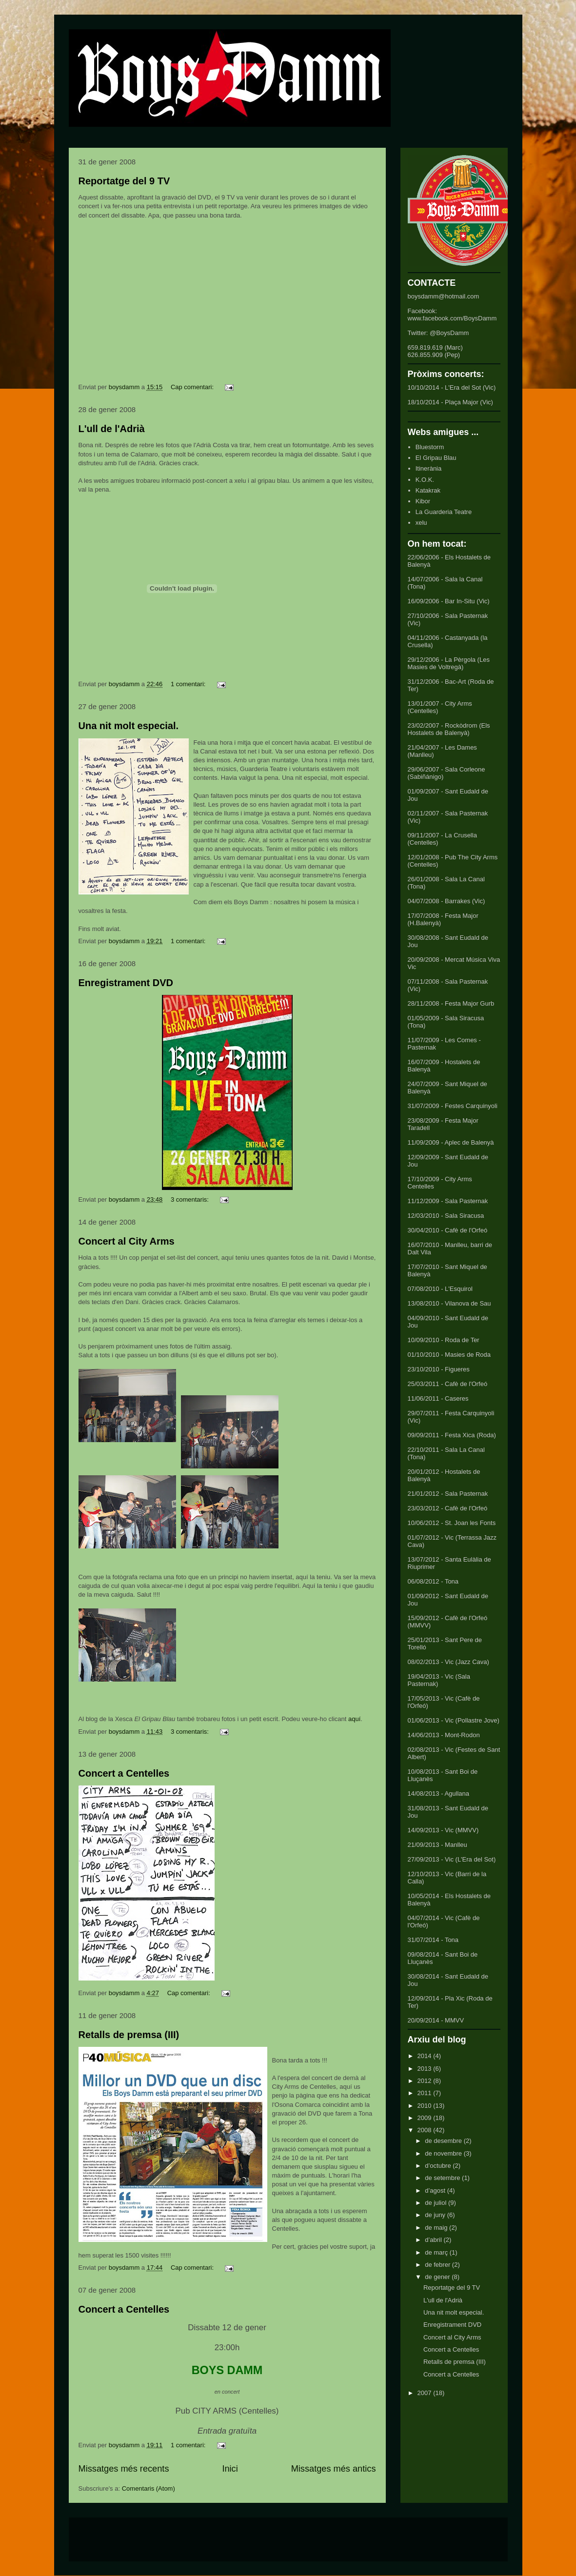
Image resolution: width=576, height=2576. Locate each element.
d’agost (436, 2190)
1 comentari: (189, 684)
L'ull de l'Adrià (112, 428)
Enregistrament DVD (126, 982)
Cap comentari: (193, 387)
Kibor (423, 501)
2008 (425, 2130)
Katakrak (428, 490)
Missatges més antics (333, 2469)
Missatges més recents (124, 2469)
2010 (425, 2105)
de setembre (443, 2177)
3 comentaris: (191, 1199)
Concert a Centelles (124, 1773)
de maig (437, 2227)
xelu (421, 522)
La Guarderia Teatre (444, 511)
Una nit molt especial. (129, 725)
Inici (230, 2469)
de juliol (436, 2202)
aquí (354, 1719)
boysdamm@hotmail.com (443, 296)
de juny (436, 2215)
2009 (425, 2117)
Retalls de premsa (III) (129, 2034)
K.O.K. (425, 479)
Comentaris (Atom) (148, 2488)
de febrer (438, 2264)
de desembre (444, 2140)
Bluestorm (430, 447)
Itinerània (428, 468)
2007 (425, 2393)
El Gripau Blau (436, 457)
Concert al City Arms (127, 1241)
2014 (425, 2056)
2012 (425, 2080)
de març (437, 2252)
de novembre (444, 2153)
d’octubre (439, 2165)
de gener (438, 2276)
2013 (425, 2068)
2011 (425, 2093)
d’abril (434, 2239)
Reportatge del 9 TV (124, 181)
